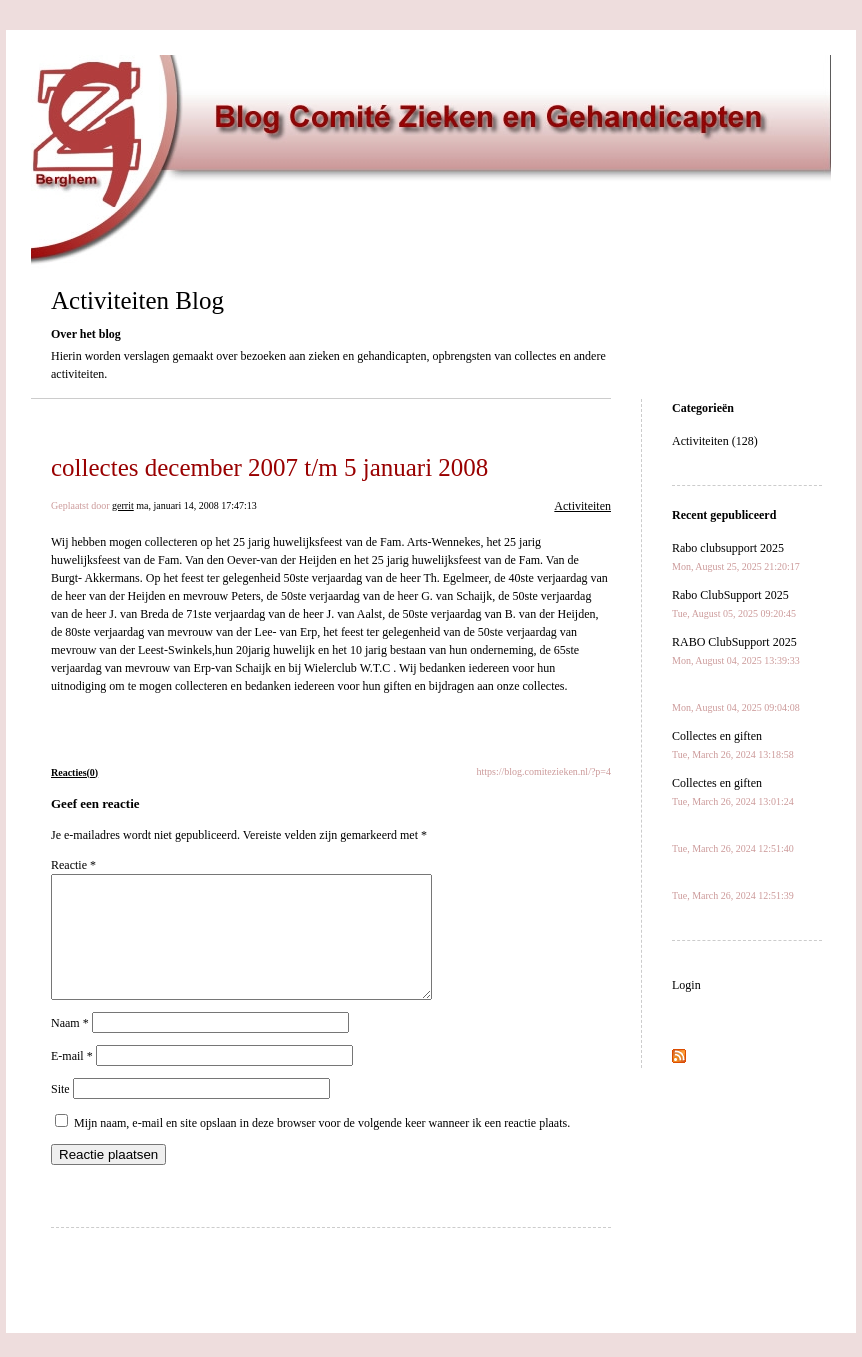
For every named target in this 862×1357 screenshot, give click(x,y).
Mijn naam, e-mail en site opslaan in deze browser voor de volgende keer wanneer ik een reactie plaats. (322, 1147)
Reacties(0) (74, 772)
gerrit (123, 505)
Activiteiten (582, 506)
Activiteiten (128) (715, 441)
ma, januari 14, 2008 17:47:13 (196, 505)
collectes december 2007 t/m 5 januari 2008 (269, 467)
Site (60, 1113)
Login (686, 985)
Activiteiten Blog (137, 300)
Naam (70, 1047)
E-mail (72, 1080)
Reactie (73, 865)
